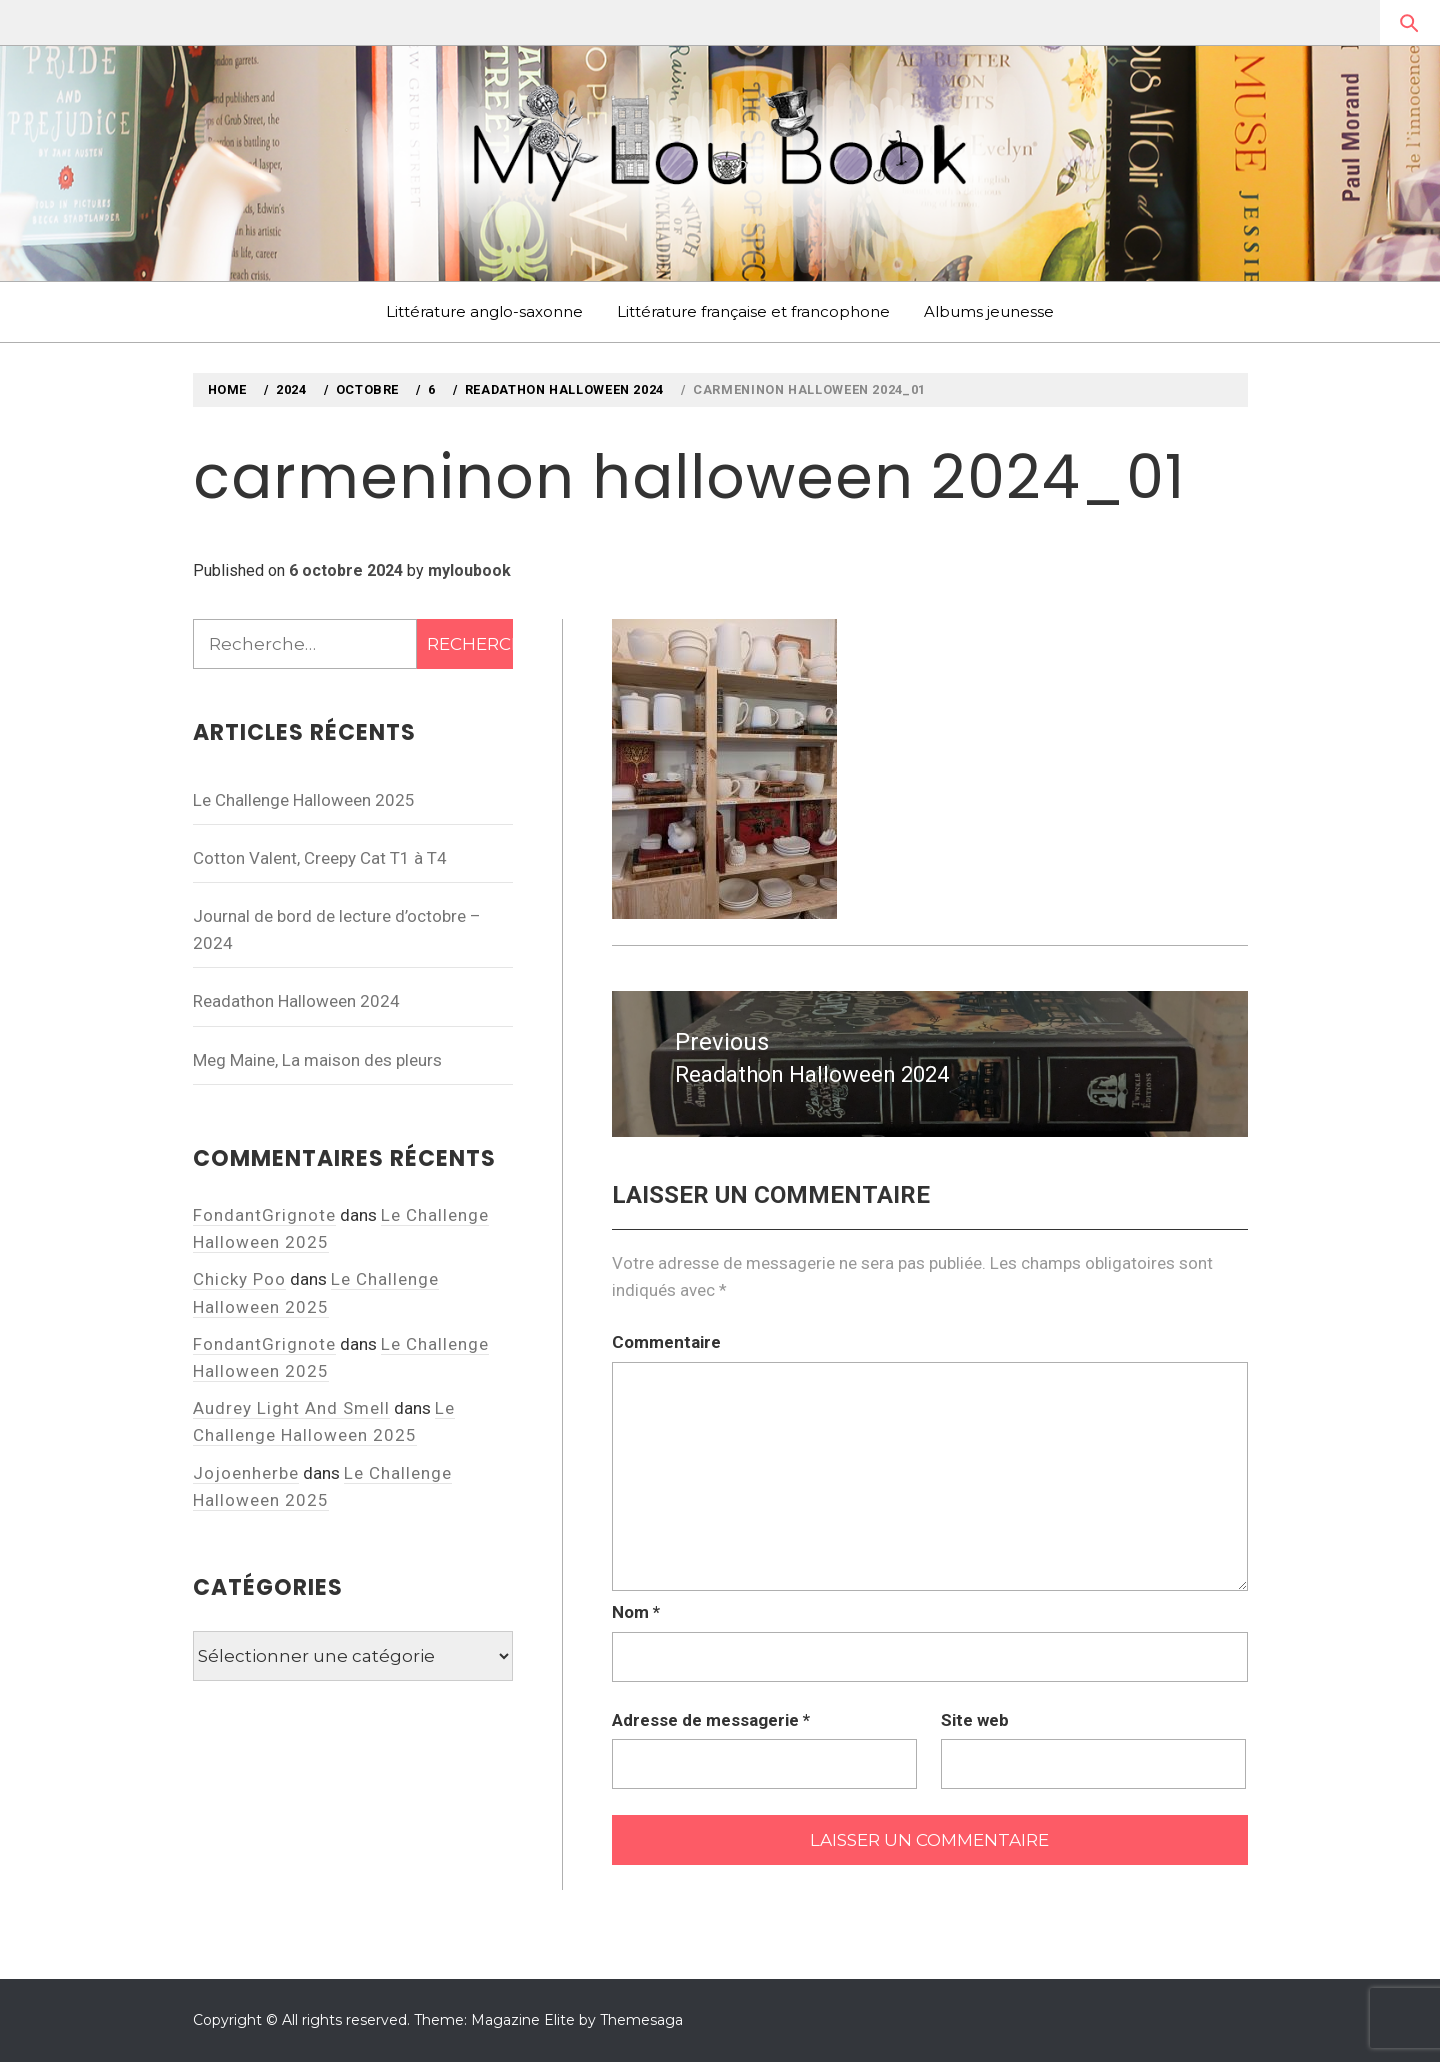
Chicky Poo (239, 1279)
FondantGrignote (264, 1215)
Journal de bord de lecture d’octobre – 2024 (337, 929)
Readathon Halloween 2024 (296, 1001)
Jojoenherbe (246, 1473)
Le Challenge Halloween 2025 (304, 800)
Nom (636, 1612)
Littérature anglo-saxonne (484, 311)
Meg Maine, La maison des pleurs (317, 1060)
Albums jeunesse (989, 311)
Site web (975, 1720)
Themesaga (641, 2020)
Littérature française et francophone (753, 311)
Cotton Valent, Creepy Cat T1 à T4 (320, 858)
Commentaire (666, 1342)
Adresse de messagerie (711, 1720)
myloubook (469, 570)
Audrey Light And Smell (291, 1408)
